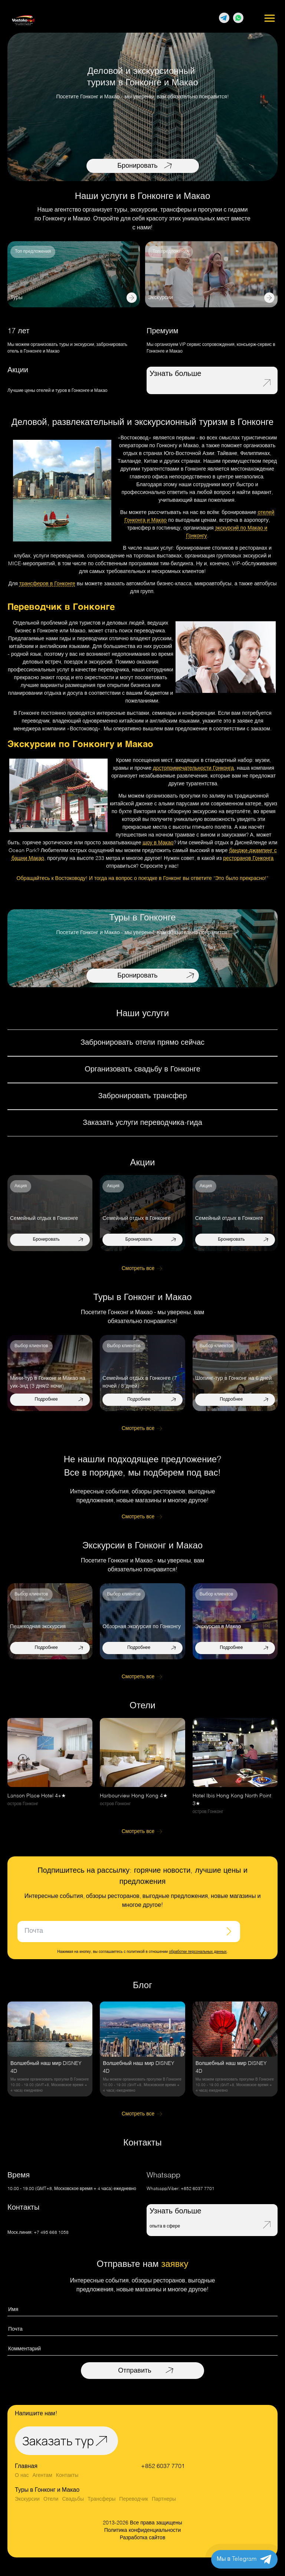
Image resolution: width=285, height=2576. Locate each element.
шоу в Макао (158, 842)
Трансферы (101, 2499)
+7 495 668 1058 (51, 2232)
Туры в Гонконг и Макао (47, 2490)
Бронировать (137, 166)
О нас (22, 2475)
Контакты (67, 2475)
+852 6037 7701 (197, 2189)
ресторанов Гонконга (248, 858)
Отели (50, 2499)
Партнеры (164, 2499)
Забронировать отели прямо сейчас (142, 1043)
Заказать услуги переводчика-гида (142, 1123)
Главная (26, 2466)
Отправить (134, 2370)
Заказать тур (58, 2441)
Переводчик (133, 2499)
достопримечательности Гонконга (193, 768)
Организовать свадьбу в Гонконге (142, 1069)
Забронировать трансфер (142, 1096)
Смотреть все (138, 1268)
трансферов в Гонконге (47, 583)
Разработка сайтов (143, 2537)
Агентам (42, 2475)
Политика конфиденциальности (142, 2530)
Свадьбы (73, 2499)
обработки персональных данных (198, 1952)
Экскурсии (27, 2499)
